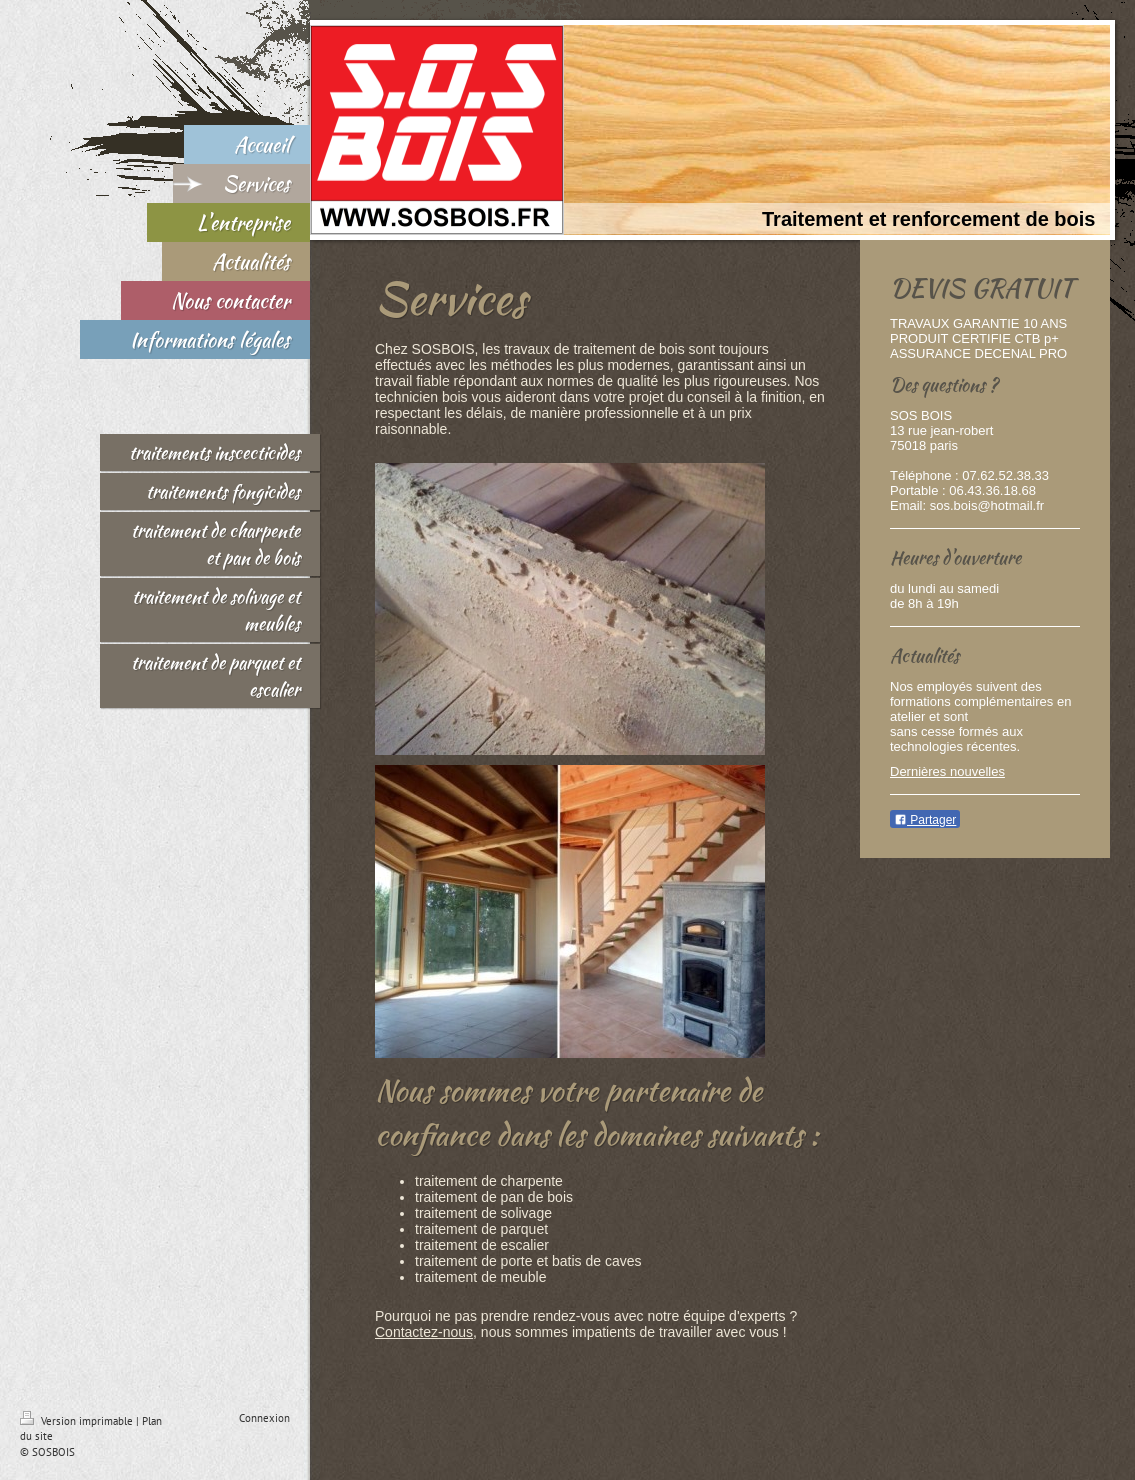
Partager (925, 820)
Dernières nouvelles (947, 771)
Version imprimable (78, 1421)
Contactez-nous (424, 1332)
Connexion (264, 1418)
